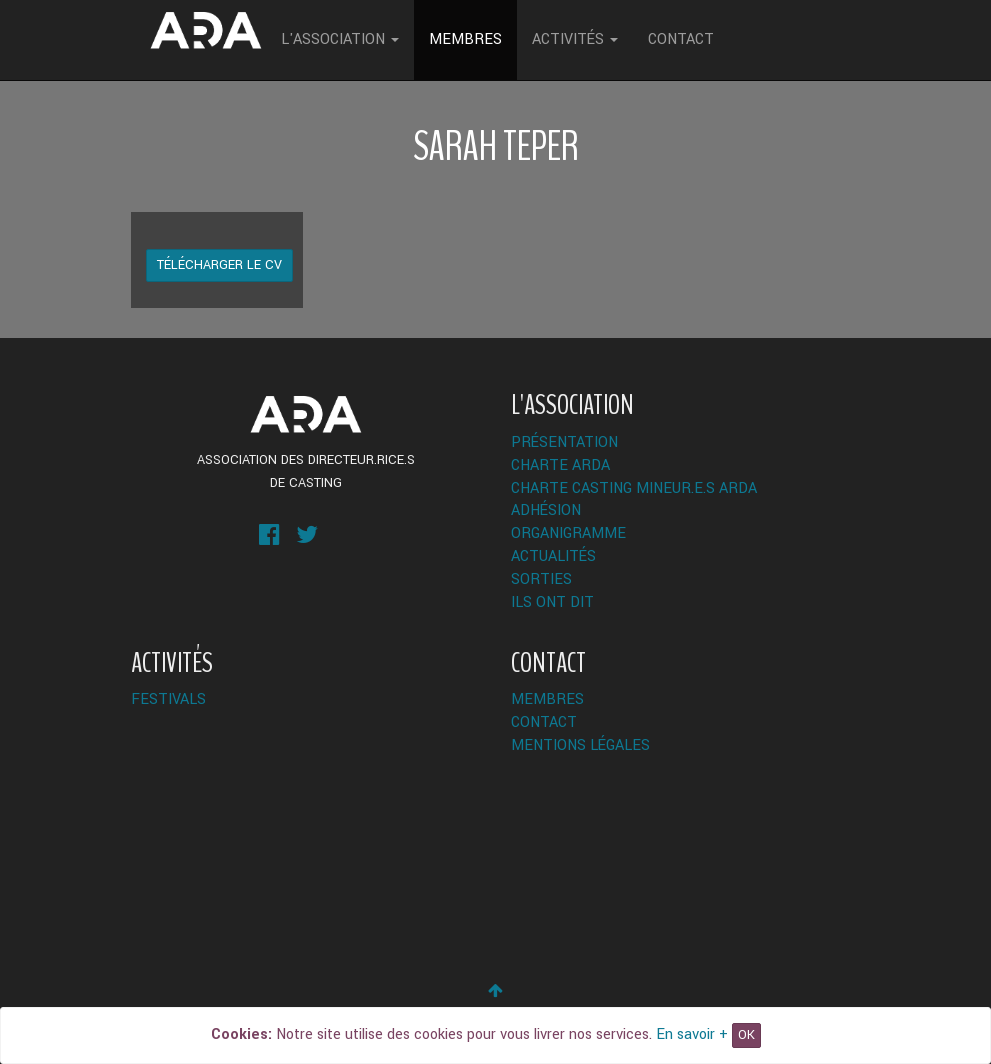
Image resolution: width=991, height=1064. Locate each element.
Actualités (553, 556)
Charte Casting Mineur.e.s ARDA (634, 488)
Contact (681, 39)
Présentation (564, 442)
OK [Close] (746, 1035)
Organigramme (568, 533)
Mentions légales (580, 745)
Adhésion (546, 510)
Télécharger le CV (219, 265)
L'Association (340, 39)
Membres (465, 39)
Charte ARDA (560, 465)
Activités (575, 39)
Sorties (541, 579)
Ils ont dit (552, 602)
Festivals (168, 699)
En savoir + (692, 1034)
